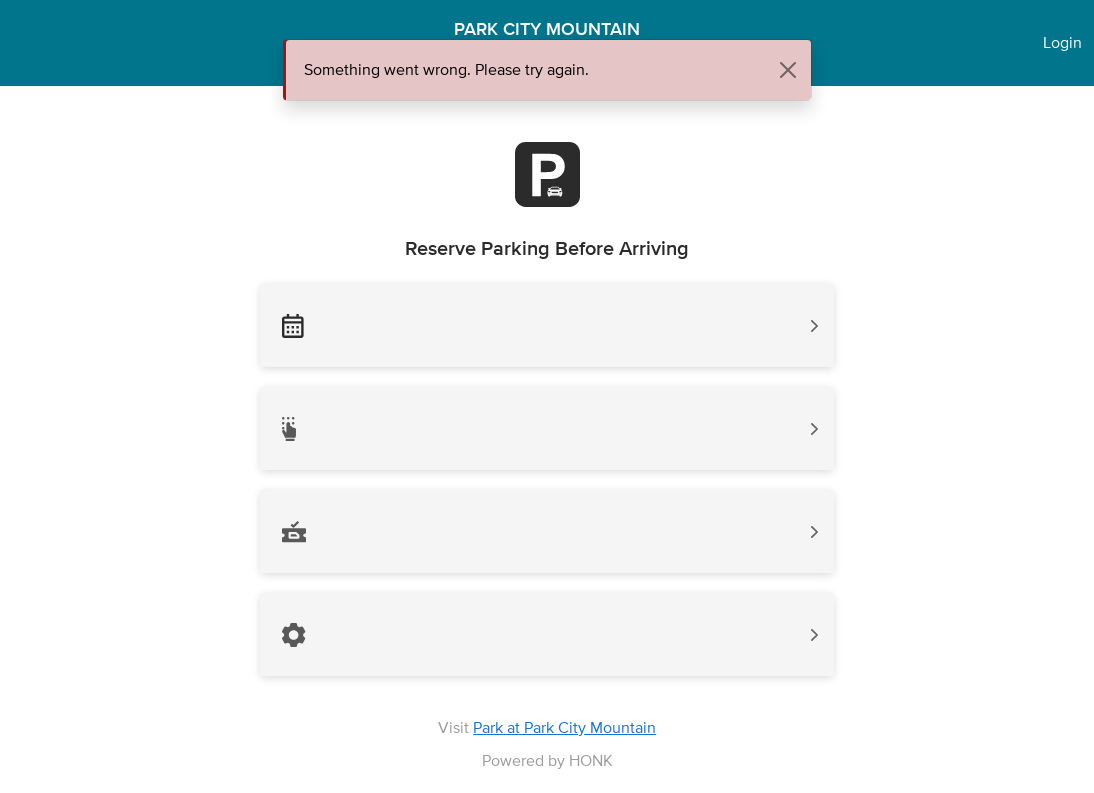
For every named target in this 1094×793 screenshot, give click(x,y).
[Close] (788, 70)
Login (1062, 43)
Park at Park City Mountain (564, 727)
